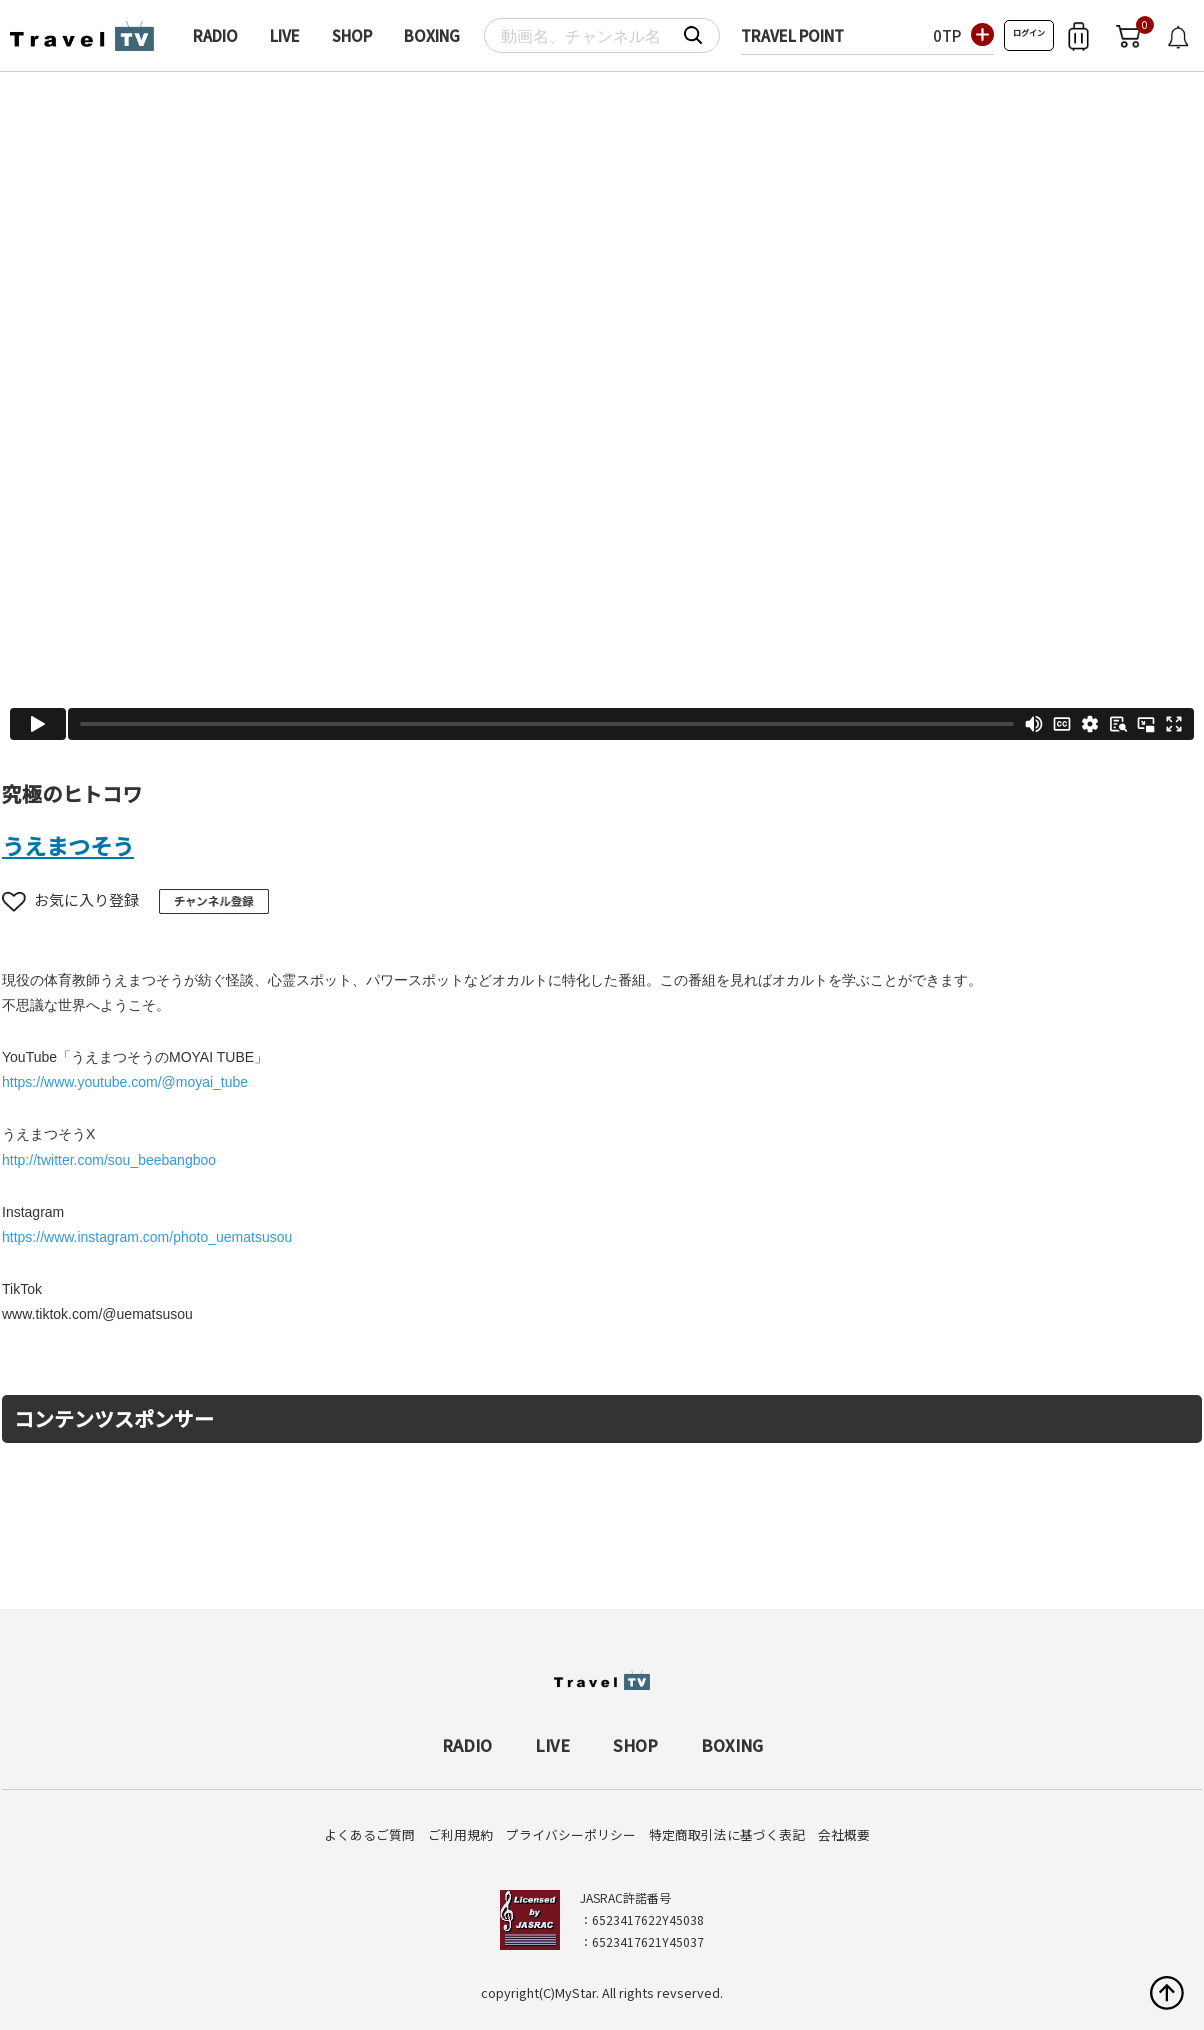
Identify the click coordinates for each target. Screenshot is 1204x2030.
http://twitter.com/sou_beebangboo (109, 1160)
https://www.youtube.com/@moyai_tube (125, 1082)
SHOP (352, 35)
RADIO (215, 35)
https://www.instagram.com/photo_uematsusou (147, 1237)
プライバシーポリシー (571, 1834)
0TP (947, 35)
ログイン (1029, 32)
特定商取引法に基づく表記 (727, 1834)
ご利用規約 (460, 1834)
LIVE (285, 35)
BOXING (432, 35)
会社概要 (844, 1834)
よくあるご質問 (369, 1834)
